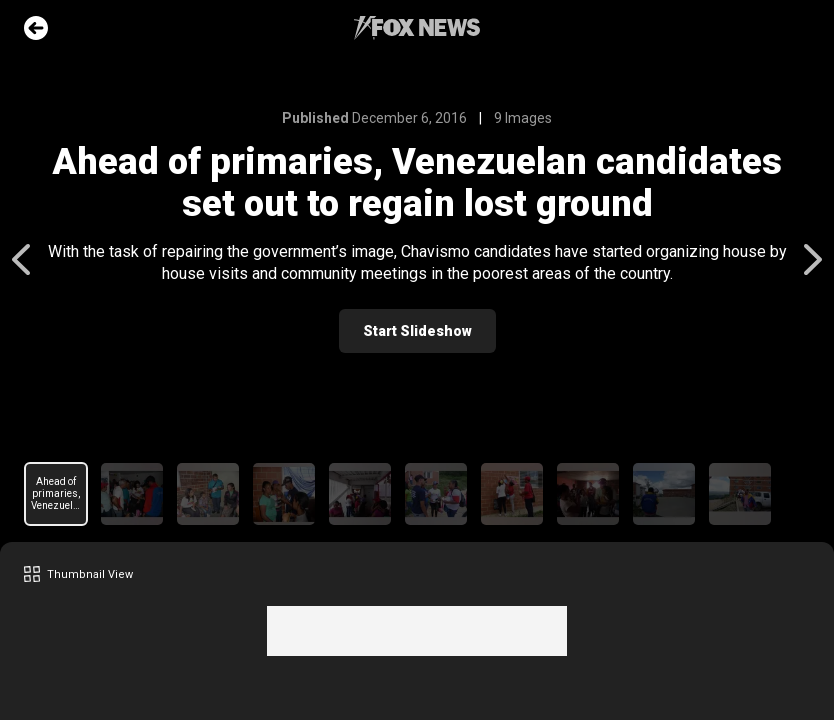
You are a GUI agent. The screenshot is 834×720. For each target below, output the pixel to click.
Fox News (417, 28)
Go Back (36, 28)
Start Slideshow (417, 331)
